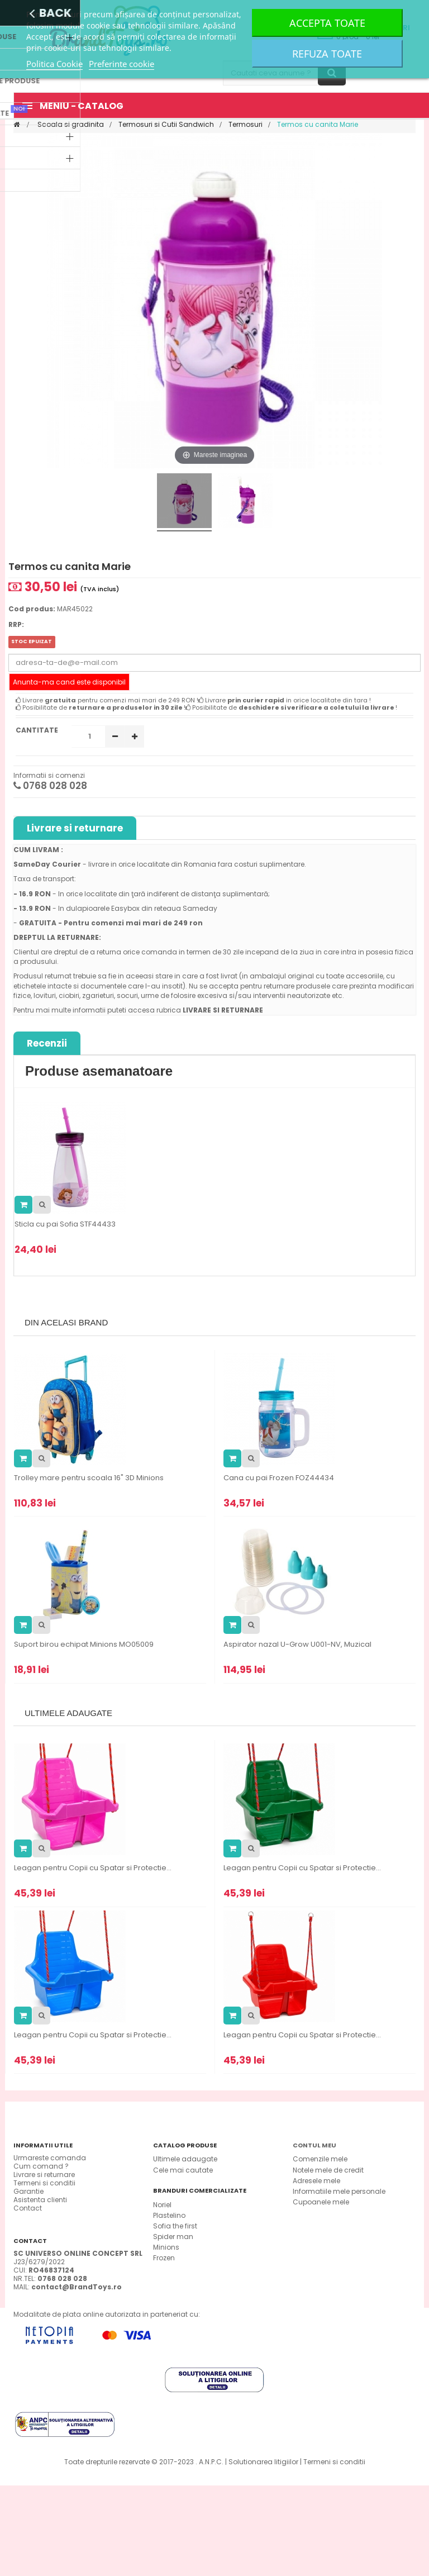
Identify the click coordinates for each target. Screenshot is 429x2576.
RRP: (16, 624)
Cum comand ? (41, 2166)
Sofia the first (175, 2262)
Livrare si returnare (75, 828)
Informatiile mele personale (339, 2191)
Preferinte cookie (121, 63)
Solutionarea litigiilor (263, 2552)
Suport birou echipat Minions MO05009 (84, 1644)
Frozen (164, 2294)
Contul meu (314, 2145)
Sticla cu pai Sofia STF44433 (65, 1224)
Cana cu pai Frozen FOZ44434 (278, 1478)
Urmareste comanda (49, 2157)
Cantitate (37, 730)
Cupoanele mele (321, 2202)
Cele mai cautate (183, 2170)
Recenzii (47, 1043)
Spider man (173, 2273)
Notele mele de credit (328, 2170)
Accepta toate (327, 23)
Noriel (162, 2241)
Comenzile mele (320, 2159)
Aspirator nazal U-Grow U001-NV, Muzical (297, 1644)
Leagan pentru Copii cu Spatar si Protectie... (92, 1868)
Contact (27, 2208)
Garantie (28, 2191)
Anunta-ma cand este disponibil (69, 682)
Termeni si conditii (44, 2183)
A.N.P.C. (211, 2552)
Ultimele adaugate (185, 2159)
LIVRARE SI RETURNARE (223, 1010)
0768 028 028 (50, 785)
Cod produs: (31, 609)
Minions (166, 2284)
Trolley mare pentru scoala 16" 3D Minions (89, 1478)
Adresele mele (316, 2180)
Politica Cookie (54, 63)
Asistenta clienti (40, 2199)
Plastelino (169, 2251)
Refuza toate (327, 53)
